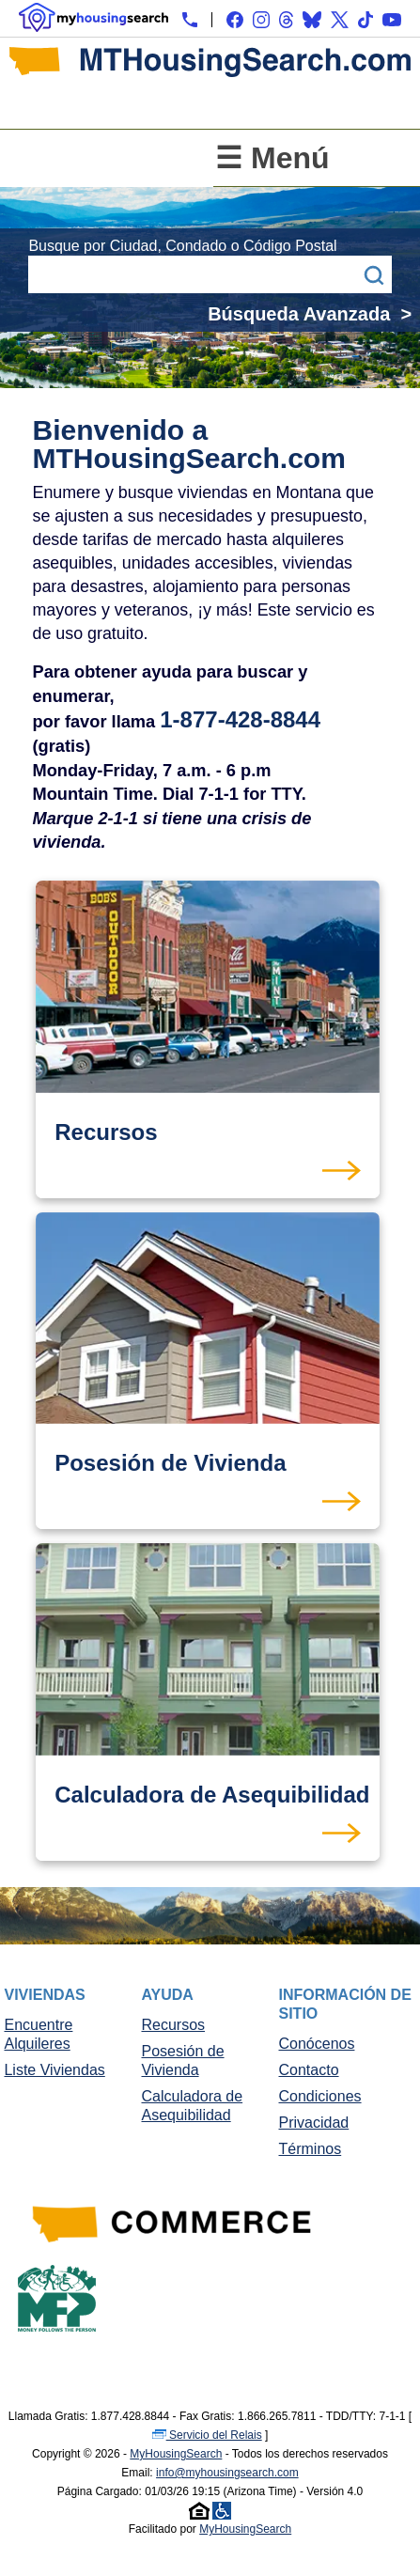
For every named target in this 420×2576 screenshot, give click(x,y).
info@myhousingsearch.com (227, 2472)
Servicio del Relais (207, 2435)
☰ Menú (272, 158)
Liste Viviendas (54, 2070)
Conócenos (317, 2044)
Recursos (173, 2025)
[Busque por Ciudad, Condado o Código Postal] (191, 274)
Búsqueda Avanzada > (310, 313)
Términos (310, 2149)
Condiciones (320, 2096)
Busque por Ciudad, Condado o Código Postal (182, 246)
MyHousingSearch (176, 2453)
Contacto (309, 2070)
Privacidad (314, 2123)
